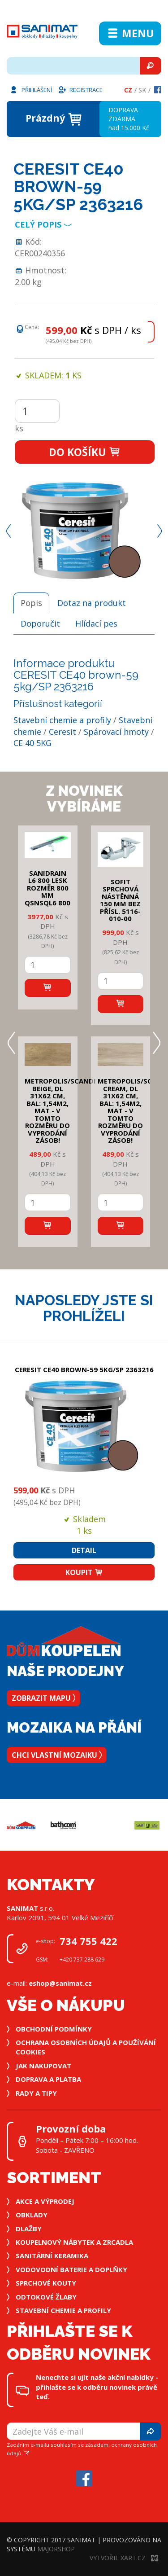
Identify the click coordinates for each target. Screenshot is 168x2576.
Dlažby (29, 2228)
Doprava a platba (48, 2079)
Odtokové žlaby (46, 2296)
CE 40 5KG (32, 742)
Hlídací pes (96, 623)
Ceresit (62, 731)
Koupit (84, 1572)
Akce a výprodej (45, 2201)
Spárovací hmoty (116, 731)
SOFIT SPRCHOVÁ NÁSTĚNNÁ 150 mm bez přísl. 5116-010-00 (120, 900)
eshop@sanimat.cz (60, 1983)
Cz (128, 90)
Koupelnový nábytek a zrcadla (74, 2242)
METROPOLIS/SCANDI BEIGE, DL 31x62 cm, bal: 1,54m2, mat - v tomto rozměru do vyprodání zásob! (60, 1110)
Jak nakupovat (43, 2065)
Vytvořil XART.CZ (124, 2558)
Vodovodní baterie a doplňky (71, 2269)
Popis (31, 602)
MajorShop (56, 2549)
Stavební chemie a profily (62, 720)
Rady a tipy (36, 2093)
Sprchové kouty (46, 2282)
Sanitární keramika (52, 2255)
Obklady (31, 2214)
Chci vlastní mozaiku (57, 1755)
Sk (142, 90)
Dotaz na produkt (91, 602)
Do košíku (85, 452)
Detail (84, 1550)
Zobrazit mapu (43, 1698)
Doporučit (40, 623)
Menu (130, 33)
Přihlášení (30, 89)
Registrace (80, 89)
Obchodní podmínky (54, 2028)
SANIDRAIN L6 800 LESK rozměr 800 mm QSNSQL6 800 (47, 888)
